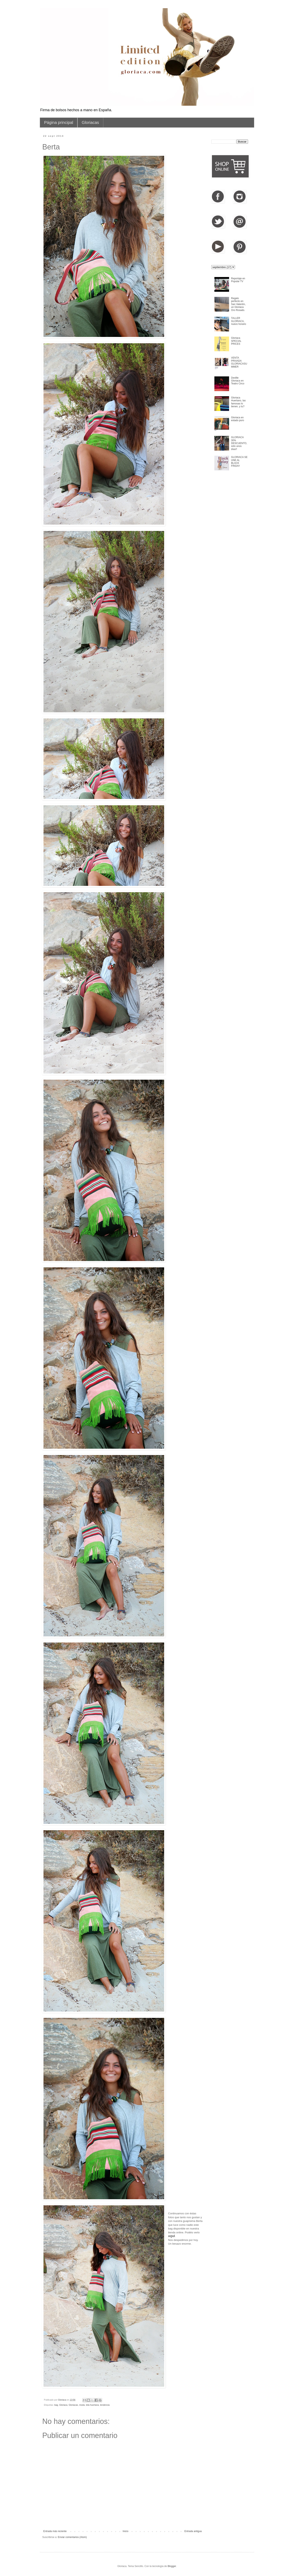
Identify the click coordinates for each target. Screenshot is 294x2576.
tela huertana (92, 2405)
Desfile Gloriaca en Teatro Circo (237, 380)
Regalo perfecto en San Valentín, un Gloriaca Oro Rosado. (238, 304)
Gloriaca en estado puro (237, 419)
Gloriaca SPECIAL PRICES (236, 341)
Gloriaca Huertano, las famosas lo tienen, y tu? (238, 402)
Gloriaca (63, 2405)
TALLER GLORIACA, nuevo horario (238, 321)
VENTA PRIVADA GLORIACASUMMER (239, 362)
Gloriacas (90, 122)
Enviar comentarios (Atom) (72, 2537)
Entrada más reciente (55, 2531)
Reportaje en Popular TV (238, 280)
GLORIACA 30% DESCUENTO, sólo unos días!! (239, 443)
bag (56, 2405)
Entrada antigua (193, 2531)
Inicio (125, 2531)
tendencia (105, 2405)
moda (82, 2405)
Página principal (58, 122)
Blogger (172, 2566)
